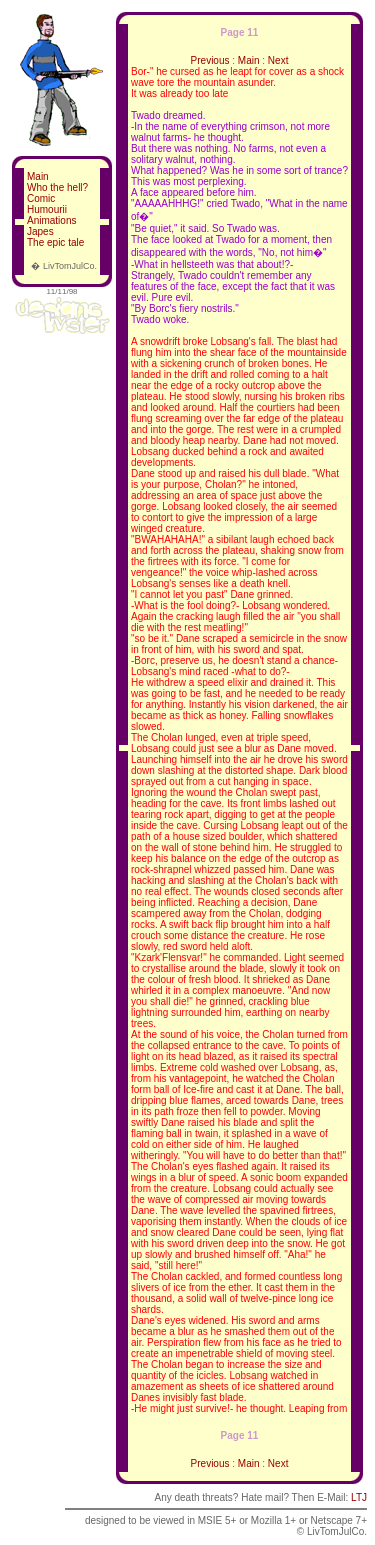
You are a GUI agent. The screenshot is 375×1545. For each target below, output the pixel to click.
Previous (210, 60)
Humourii (47, 209)
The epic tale (55, 242)
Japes (40, 231)
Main (38, 176)
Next (278, 60)
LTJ (359, 1497)
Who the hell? (57, 187)
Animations (51, 220)
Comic (41, 198)
